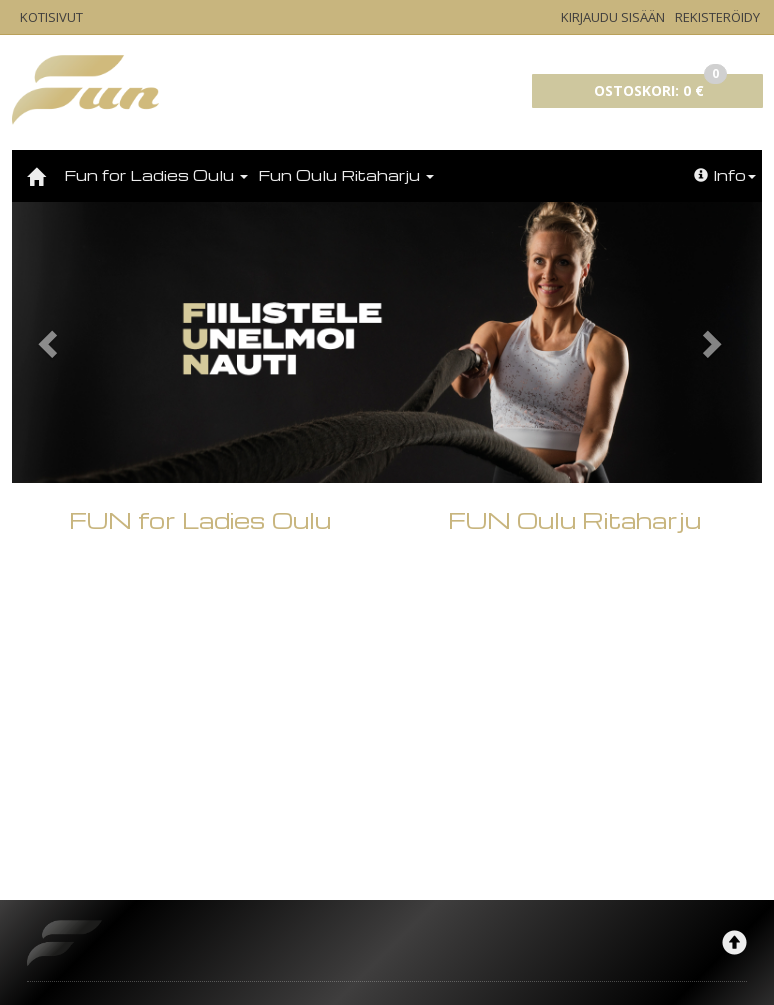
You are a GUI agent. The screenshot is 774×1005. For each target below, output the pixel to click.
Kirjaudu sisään (613, 17)
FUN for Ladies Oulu (200, 750)
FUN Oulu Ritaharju (574, 750)
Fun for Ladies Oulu (156, 175)
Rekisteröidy (717, 17)
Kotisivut (51, 17)
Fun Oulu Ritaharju (346, 175)
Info (725, 175)
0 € (660, 87)
